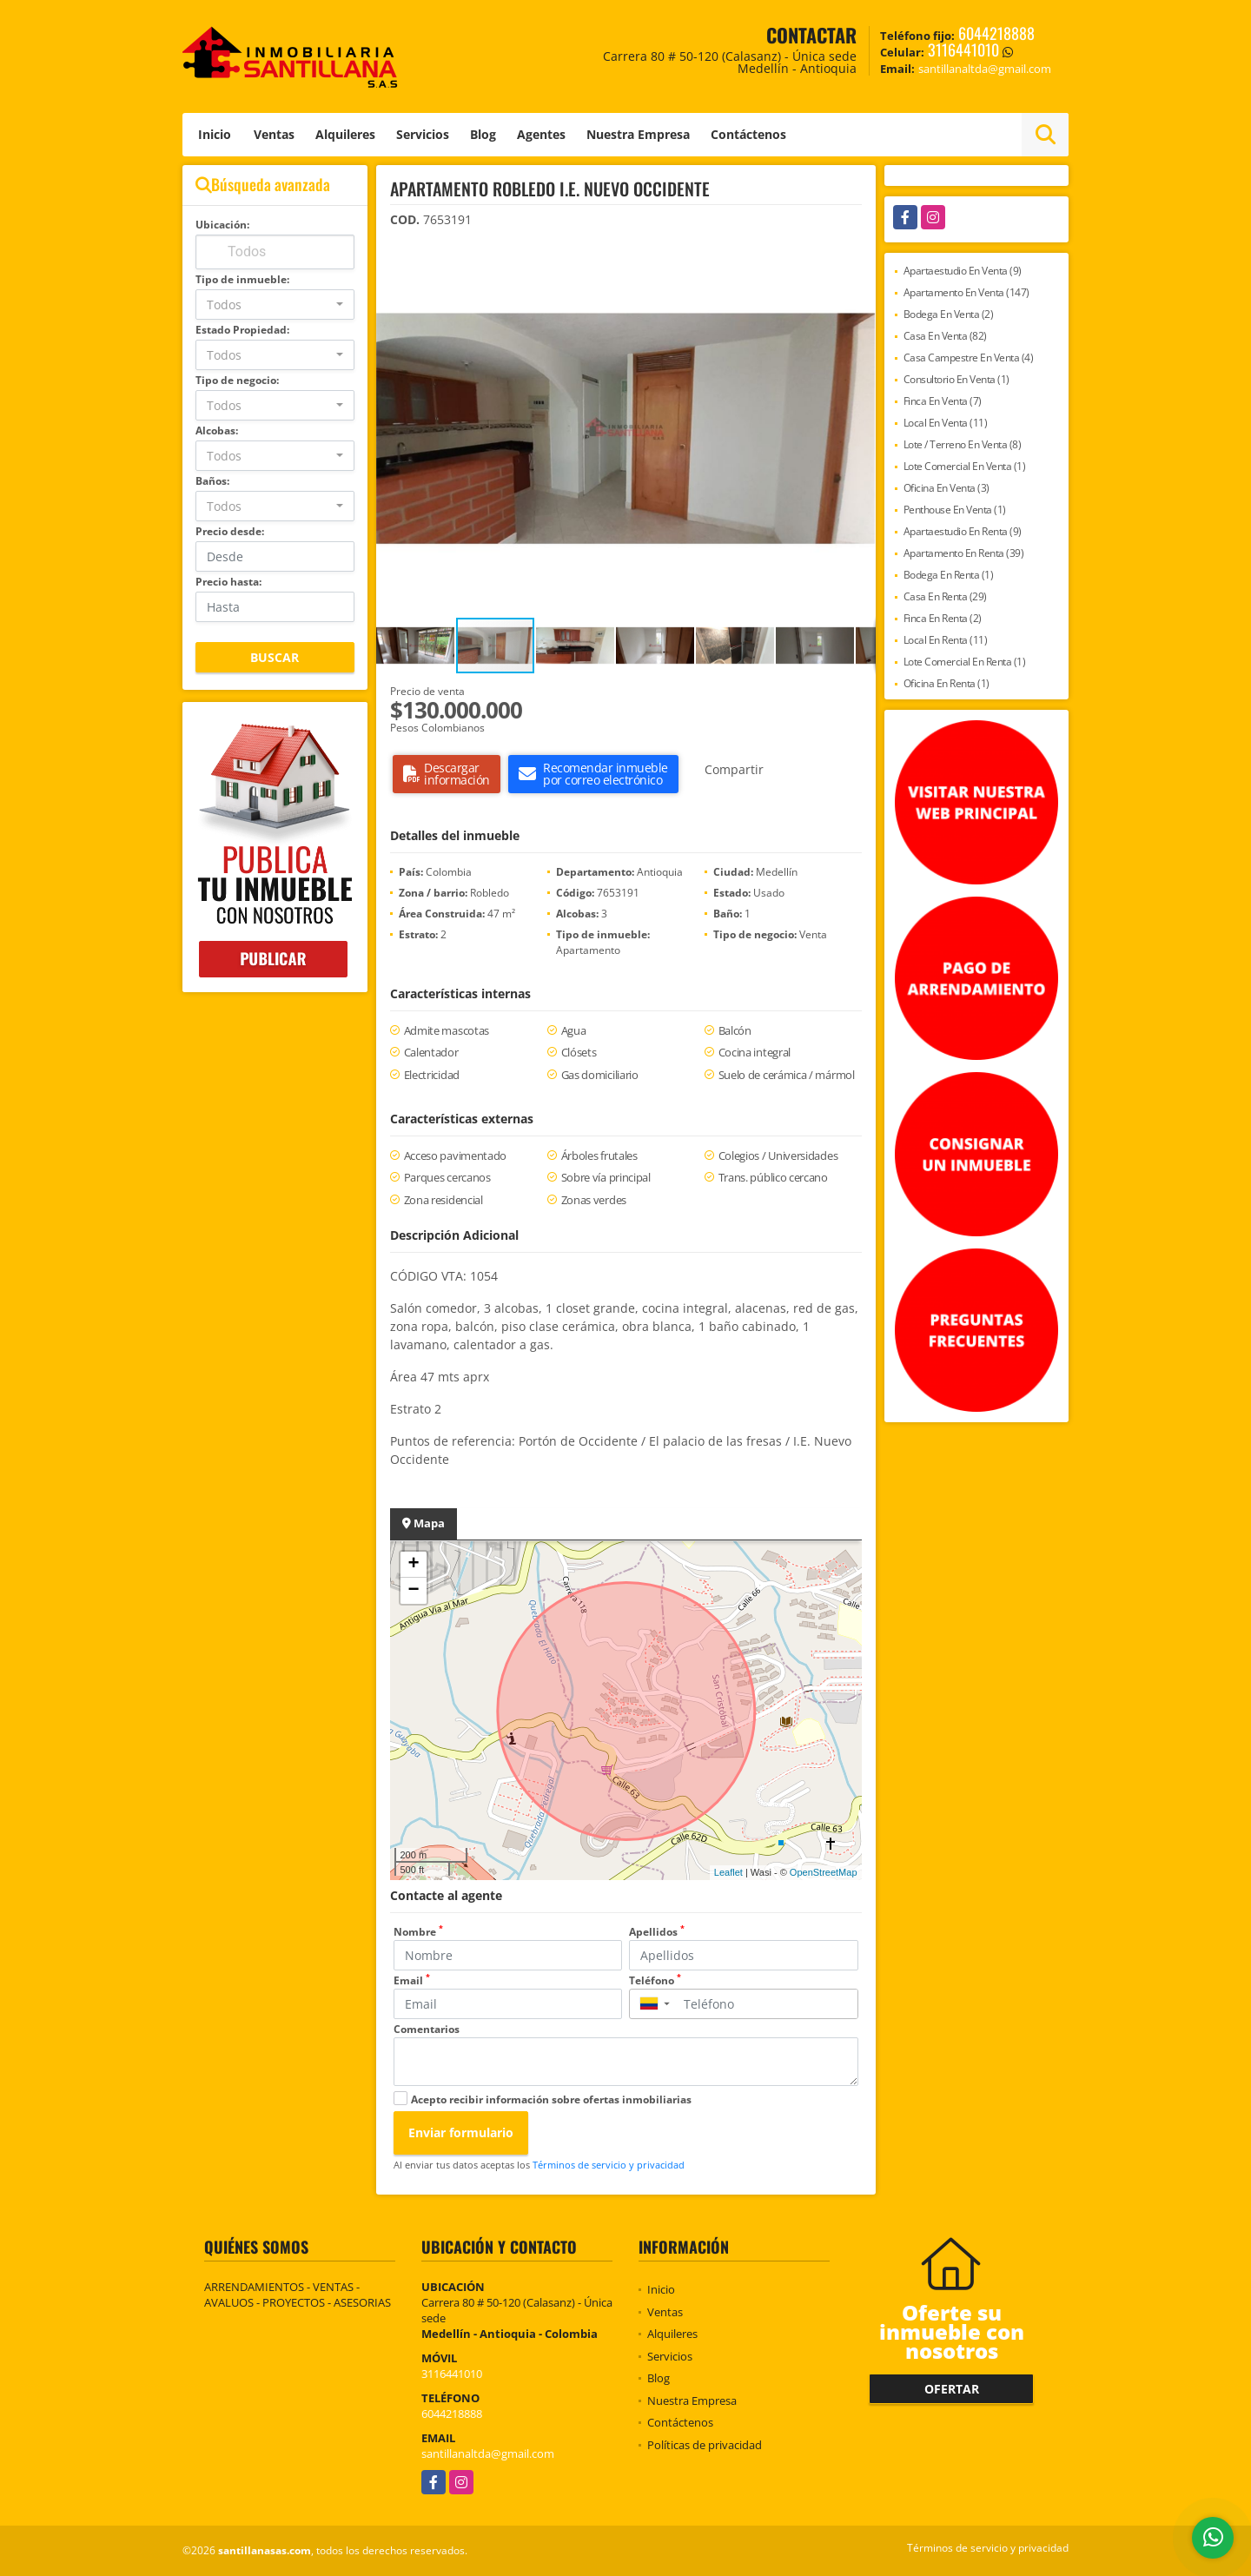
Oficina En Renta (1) (947, 683)
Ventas (274, 134)
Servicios (422, 134)
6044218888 (996, 33)
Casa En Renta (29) (945, 596)
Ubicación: (222, 224)
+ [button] (413, 1565)
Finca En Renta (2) (943, 618)
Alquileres (345, 134)
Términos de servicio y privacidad (609, 2164)
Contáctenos (748, 134)
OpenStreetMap (823, 1872)
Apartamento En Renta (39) (964, 553)
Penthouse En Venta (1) (955, 509)
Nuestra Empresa (638, 134)
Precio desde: (229, 531)
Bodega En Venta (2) (949, 314)
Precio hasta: (228, 581)
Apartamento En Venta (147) (966, 292)
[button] (860, 257)
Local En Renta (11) (946, 639)
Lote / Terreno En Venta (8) (963, 444)
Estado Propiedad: (242, 329)
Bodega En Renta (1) (949, 574)
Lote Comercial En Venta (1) (965, 466)
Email (412, 1980)
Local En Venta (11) (946, 422)
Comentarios (427, 2029)
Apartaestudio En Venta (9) (963, 270)
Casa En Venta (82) (945, 335)
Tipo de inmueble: (242, 279)
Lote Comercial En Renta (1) (965, 661)
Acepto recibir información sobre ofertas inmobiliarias (551, 2099)
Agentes (541, 134)
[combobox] (274, 304)
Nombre (418, 1931)
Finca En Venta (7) (943, 401)
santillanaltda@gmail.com (487, 2453)
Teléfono (655, 1980)
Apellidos (657, 1931)
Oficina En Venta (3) (947, 487)
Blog (483, 134)
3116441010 (963, 49)
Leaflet (728, 1872)
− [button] (413, 1591)
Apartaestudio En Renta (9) (963, 531)
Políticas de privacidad (704, 2445)
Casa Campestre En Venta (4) (969, 357)
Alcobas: (216, 430)
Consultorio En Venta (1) (956, 379)
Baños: (212, 480)
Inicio (214, 134)
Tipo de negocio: (237, 380)
